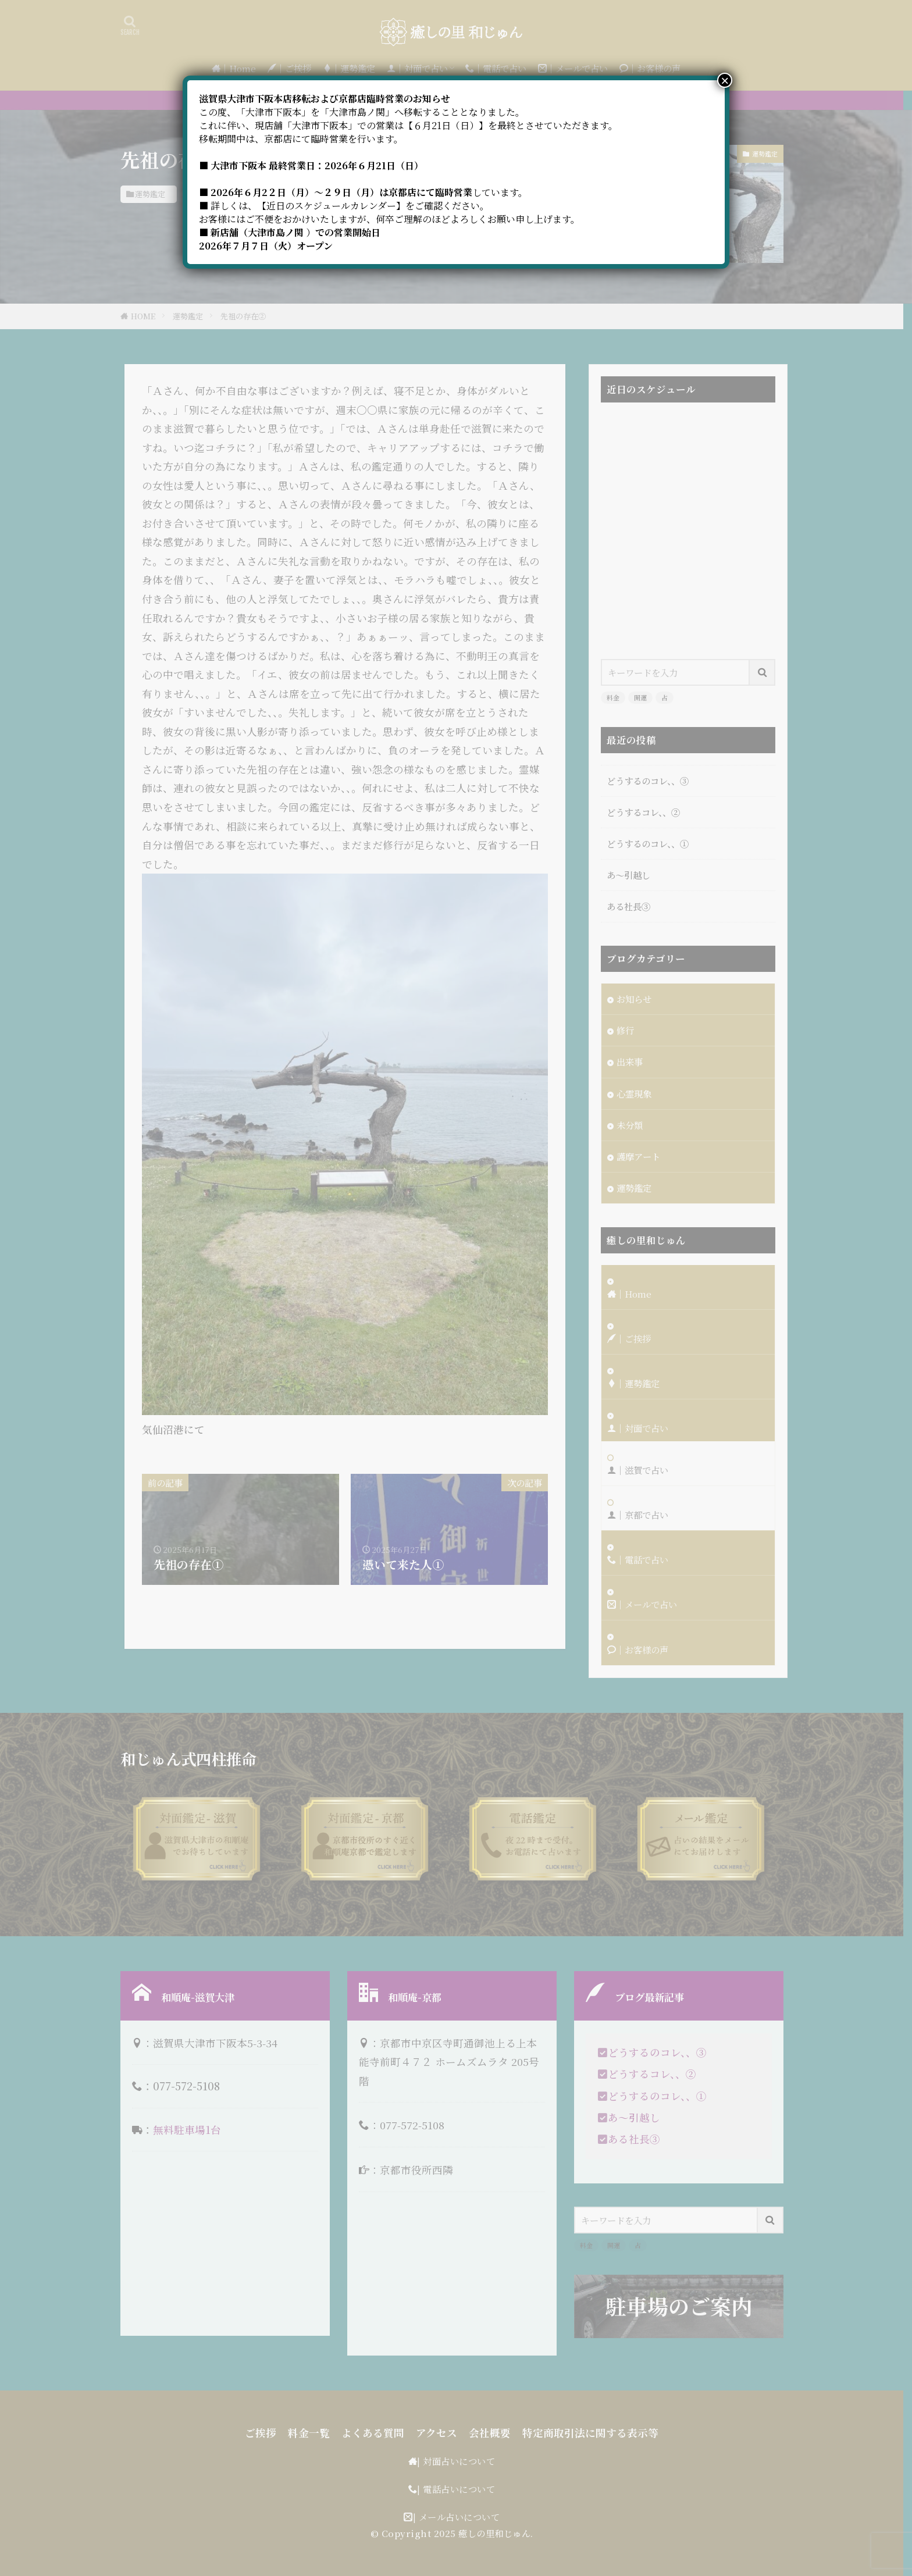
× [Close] (725, 80)
